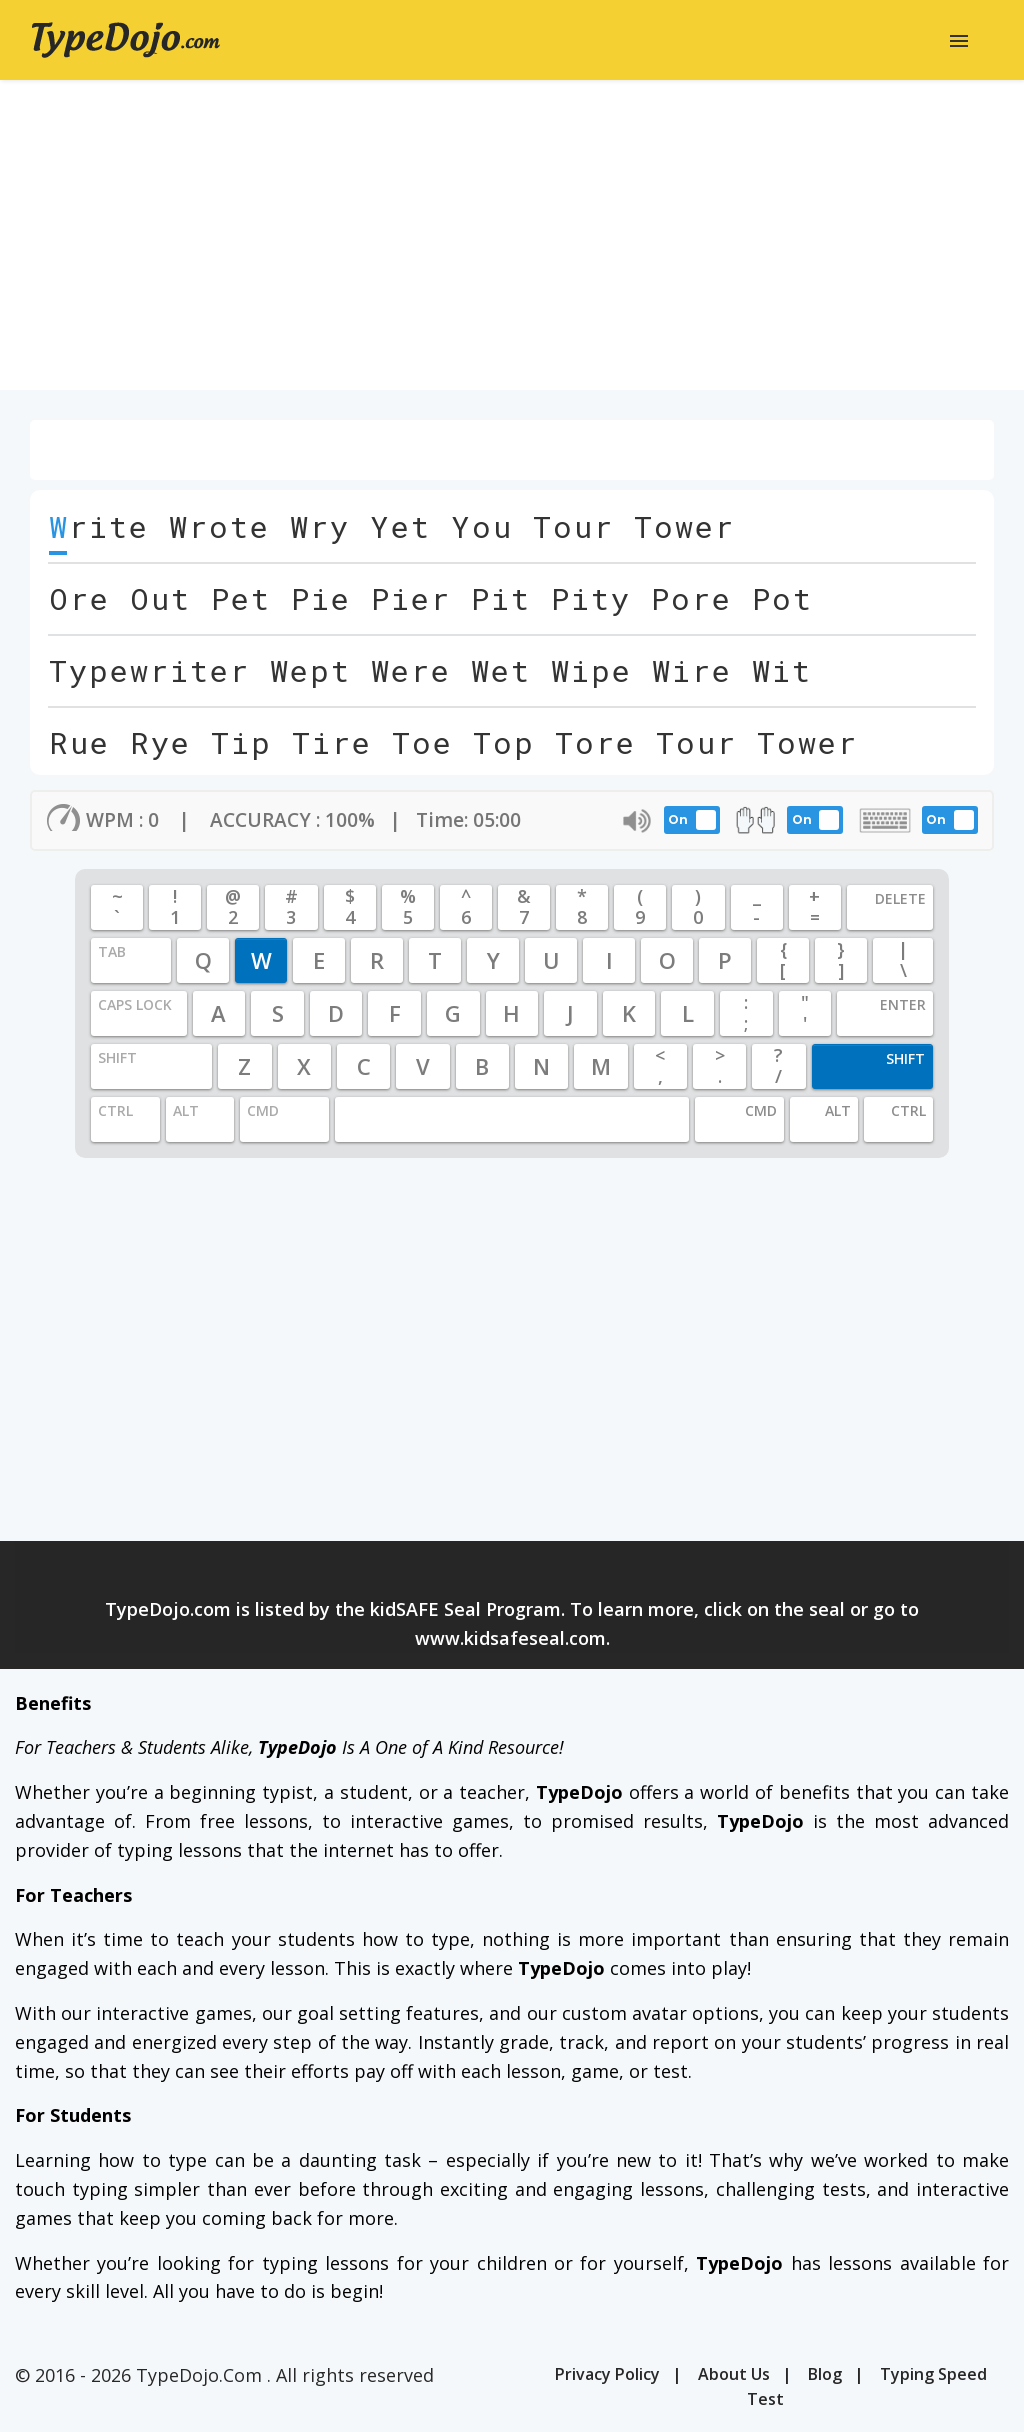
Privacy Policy (607, 2374)
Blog (825, 2374)
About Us (734, 2374)
